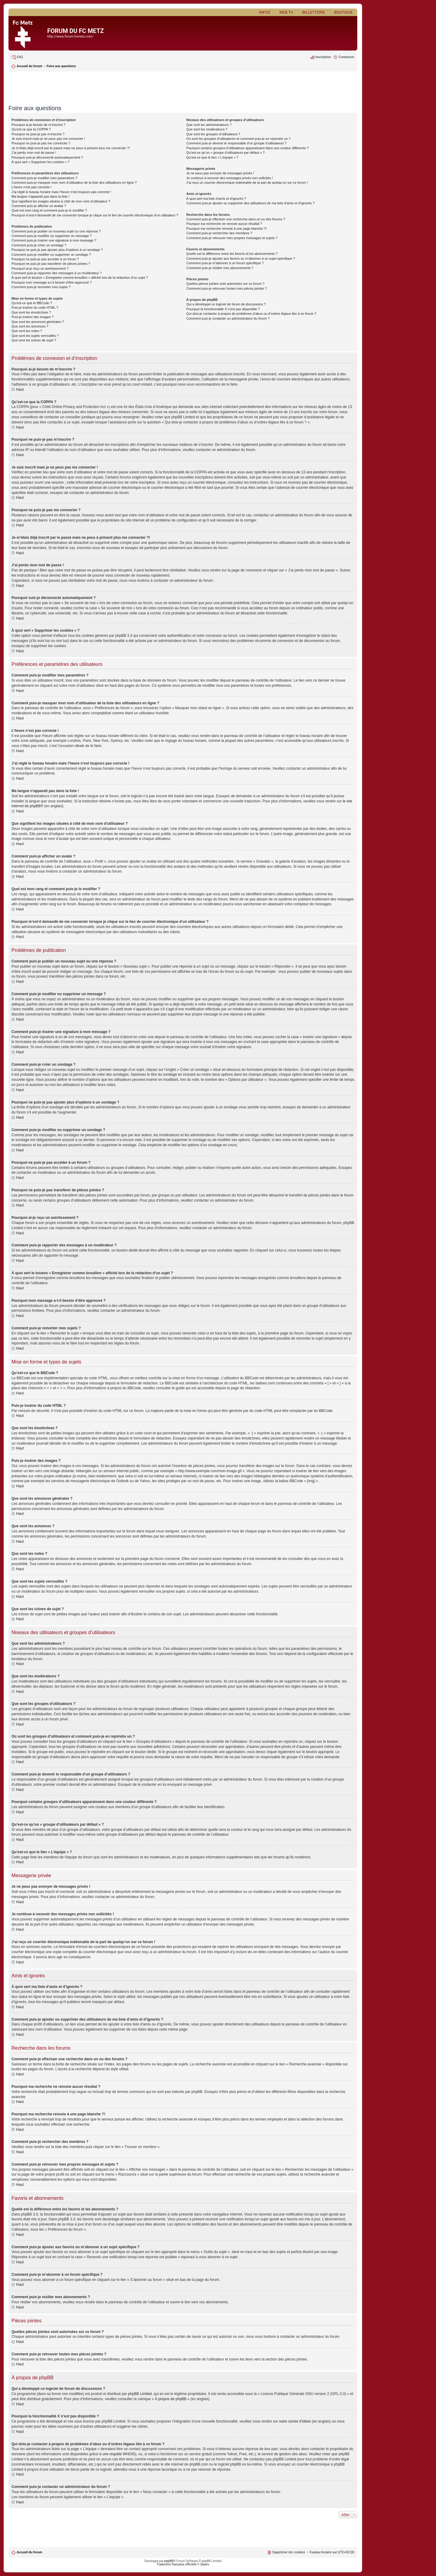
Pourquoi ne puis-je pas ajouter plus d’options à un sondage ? (57, 250)
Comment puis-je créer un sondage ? (39, 245)
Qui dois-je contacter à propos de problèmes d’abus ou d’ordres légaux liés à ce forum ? (251, 313)
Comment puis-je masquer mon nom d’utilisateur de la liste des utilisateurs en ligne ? (74, 182)
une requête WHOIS (118, 2454)
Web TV (286, 12)
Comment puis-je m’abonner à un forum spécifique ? (225, 263)
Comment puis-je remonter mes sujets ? (41, 287)
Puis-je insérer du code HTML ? (35, 307)
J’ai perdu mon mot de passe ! (34, 152)
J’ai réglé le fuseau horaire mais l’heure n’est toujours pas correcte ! (61, 192)
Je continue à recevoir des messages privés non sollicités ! (229, 178)
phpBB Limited (140, 2394)
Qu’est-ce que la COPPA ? (31, 129)
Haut (20, 389)
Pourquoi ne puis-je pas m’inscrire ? (38, 134)
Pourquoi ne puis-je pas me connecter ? (41, 143)
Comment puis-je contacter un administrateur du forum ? (227, 318)
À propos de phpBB (171, 2399)
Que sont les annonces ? (30, 326)
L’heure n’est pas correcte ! (31, 187)
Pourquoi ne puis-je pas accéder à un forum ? (45, 259)
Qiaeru (204, 2564)
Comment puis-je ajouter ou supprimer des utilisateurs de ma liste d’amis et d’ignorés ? (250, 203)
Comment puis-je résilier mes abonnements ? (219, 268)
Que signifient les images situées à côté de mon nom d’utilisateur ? (61, 201)
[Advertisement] (182, 86)
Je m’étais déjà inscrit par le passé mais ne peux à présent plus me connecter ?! (71, 148)
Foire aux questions (61, 66)
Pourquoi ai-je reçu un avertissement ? (40, 268)
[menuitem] (17, 57)
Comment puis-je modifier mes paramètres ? (44, 178)
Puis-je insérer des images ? (33, 317)
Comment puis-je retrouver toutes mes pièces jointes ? (226, 288)
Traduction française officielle (177, 2564)
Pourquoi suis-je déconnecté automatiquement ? (47, 157)
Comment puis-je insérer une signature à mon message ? (54, 240)
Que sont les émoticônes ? (31, 312)
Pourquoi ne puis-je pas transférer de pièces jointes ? (51, 263)
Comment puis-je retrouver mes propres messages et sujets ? (231, 238)
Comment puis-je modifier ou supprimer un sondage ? (51, 254)
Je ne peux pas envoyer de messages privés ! (220, 173)
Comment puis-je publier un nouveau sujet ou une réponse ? (56, 231)
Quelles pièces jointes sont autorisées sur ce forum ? (225, 283)
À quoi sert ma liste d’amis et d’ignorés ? (216, 198)
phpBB (168, 2561)
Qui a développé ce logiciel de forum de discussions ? (226, 304)
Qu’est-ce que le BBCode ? (32, 303)
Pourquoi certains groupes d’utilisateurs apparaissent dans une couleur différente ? (247, 148)
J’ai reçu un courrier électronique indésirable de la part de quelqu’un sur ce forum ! (247, 182)
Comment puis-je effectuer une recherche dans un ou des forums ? (235, 219)
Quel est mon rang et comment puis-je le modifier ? (49, 210)
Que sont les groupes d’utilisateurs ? (213, 134)
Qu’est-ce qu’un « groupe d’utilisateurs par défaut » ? (225, 152)
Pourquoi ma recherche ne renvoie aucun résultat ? (224, 223)
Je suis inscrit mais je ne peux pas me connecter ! (48, 138)
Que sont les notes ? (27, 331)
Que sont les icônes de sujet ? (34, 340)
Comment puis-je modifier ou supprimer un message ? (52, 236)
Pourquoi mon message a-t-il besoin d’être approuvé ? (52, 282)
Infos (264, 12)
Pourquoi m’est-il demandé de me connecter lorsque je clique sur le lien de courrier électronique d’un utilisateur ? (95, 215)
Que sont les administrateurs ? (208, 125)
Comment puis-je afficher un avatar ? (39, 206)
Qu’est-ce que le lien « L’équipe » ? (212, 157)
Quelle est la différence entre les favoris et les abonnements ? (231, 253)
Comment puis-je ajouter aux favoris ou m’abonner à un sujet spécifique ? (240, 258)
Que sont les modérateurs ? (206, 129)
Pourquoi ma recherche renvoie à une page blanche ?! (226, 228)
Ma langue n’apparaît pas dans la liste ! (40, 196)
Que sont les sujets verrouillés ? (35, 335)
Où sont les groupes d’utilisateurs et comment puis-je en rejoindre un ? (238, 138)
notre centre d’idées (295, 2421)
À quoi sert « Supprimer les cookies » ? (40, 162)
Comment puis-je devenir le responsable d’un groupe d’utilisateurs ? (236, 143)
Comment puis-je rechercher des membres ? (219, 233)
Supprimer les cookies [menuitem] (288, 2552)
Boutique (343, 12)
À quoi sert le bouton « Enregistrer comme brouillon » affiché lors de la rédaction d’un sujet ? (80, 277)
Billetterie (313, 12)
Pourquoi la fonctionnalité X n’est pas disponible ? (223, 309)
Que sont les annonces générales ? (38, 322)
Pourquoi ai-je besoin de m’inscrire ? (38, 125)
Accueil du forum (29, 2552)
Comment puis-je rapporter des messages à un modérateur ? (57, 273)
